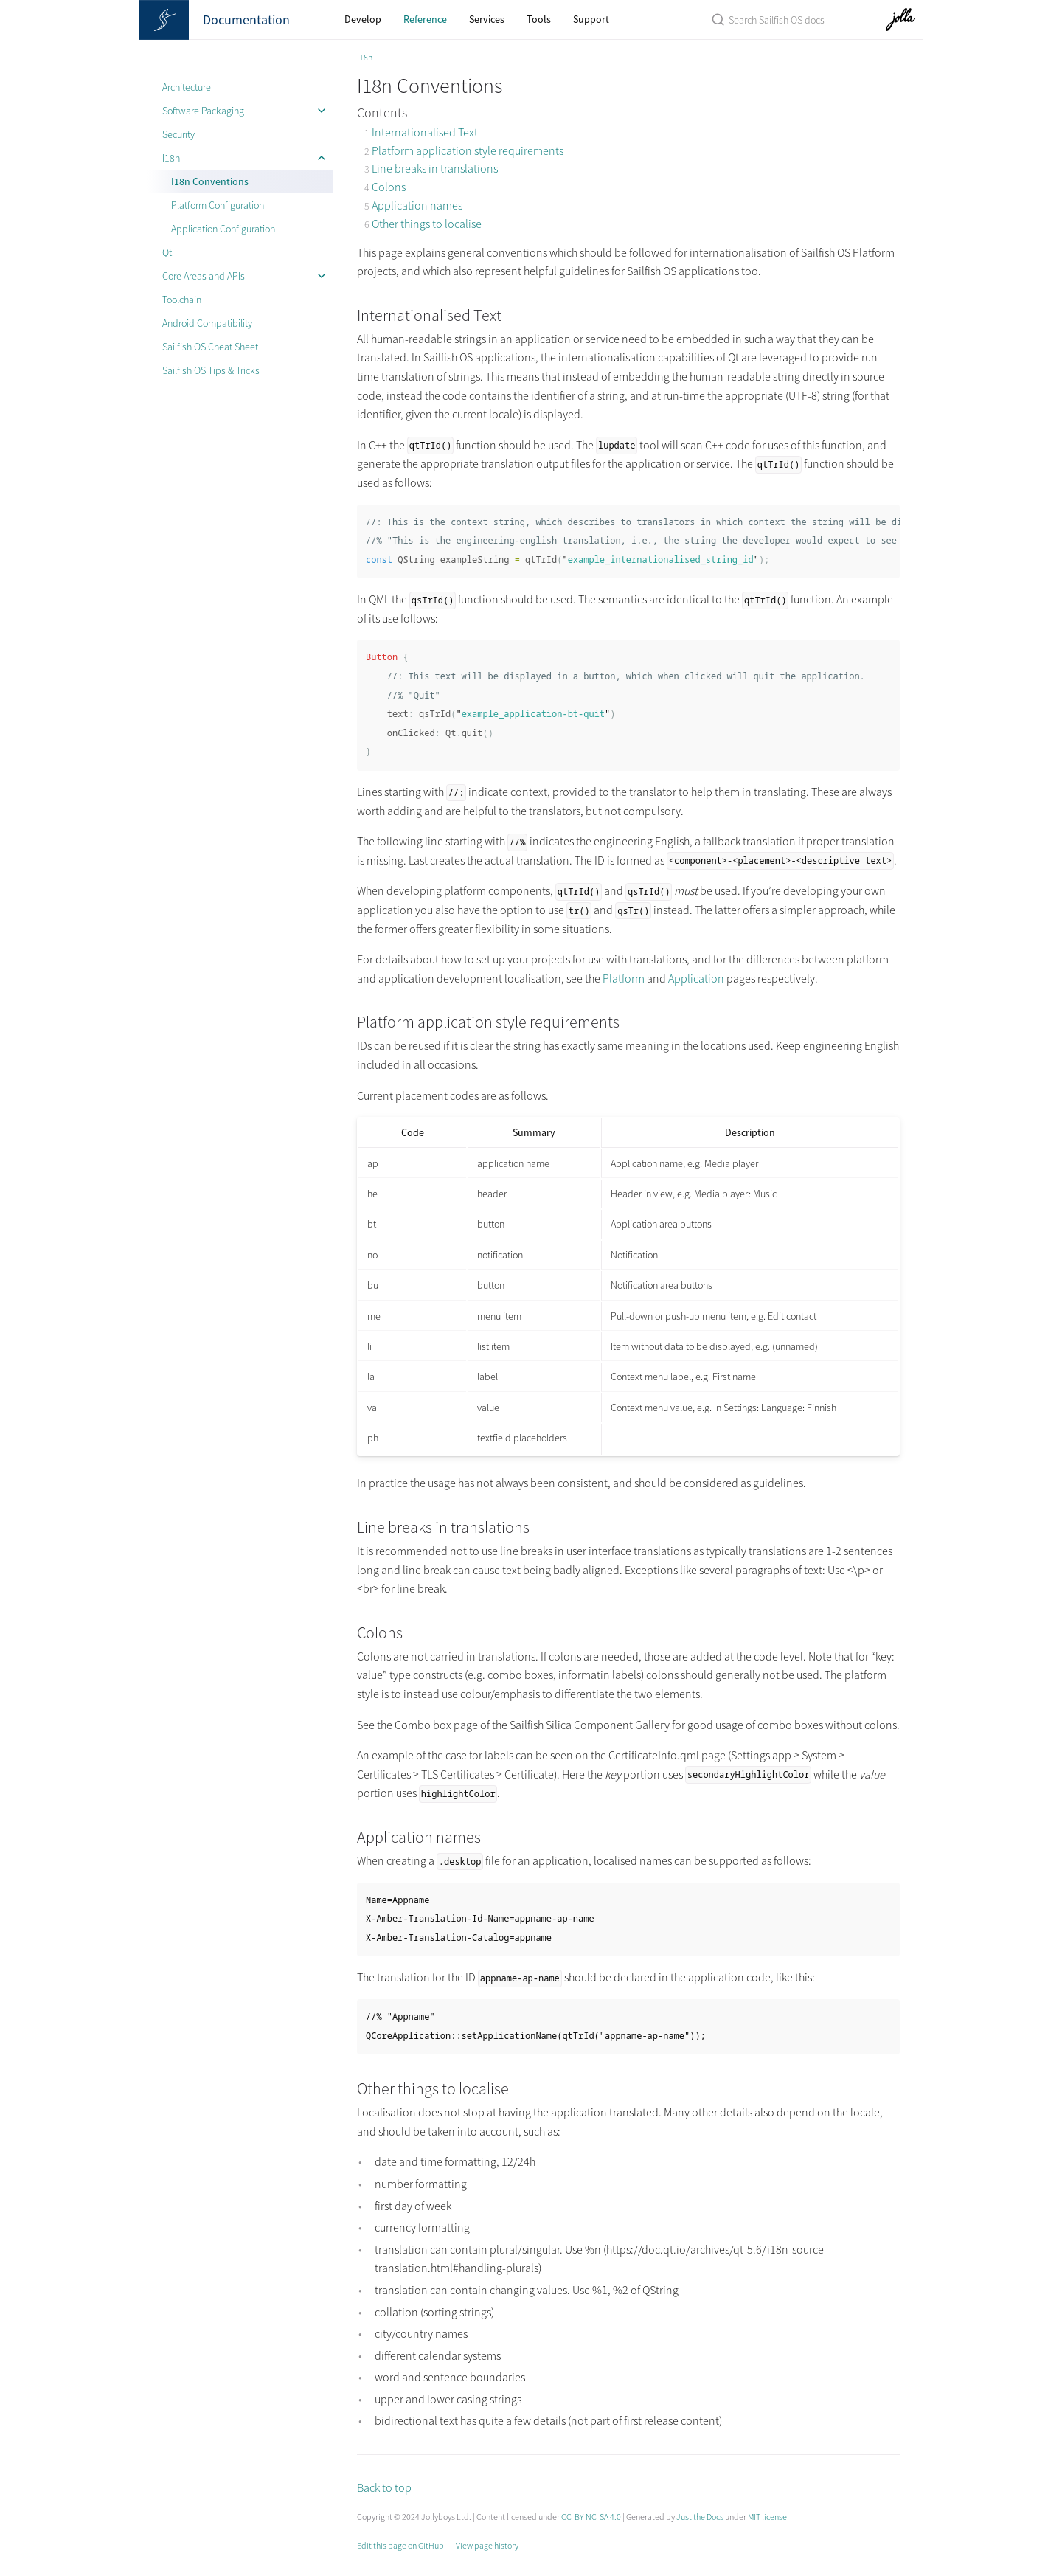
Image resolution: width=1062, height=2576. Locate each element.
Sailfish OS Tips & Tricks (211, 370)
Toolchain (181, 299)
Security (178, 134)
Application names (417, 205)
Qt (167, 252)
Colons (389, 186)
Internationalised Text (425, 132)
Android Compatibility (207, 323)
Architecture (186, 87)
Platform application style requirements (467, 150)
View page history (487, 2545)
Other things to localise (427, 223)
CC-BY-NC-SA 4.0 (591, 2516)
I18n (171, 158)
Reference (425, 19)
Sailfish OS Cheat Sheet (210, 346)
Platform (624, 978)
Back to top (384, 2487)
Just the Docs (699, 2516)
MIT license (767, 2516)
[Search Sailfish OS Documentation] (767, 19)
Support (591, 19)
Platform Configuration (217, 205)
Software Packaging (203, 110)
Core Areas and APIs (203, 276)
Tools (539, 19)
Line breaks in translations (435, 168)
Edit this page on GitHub (400, 2545)
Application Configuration (223, 228)
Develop (362, 19)
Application (696, 978)
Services (486, 19)
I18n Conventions (210, 181)
